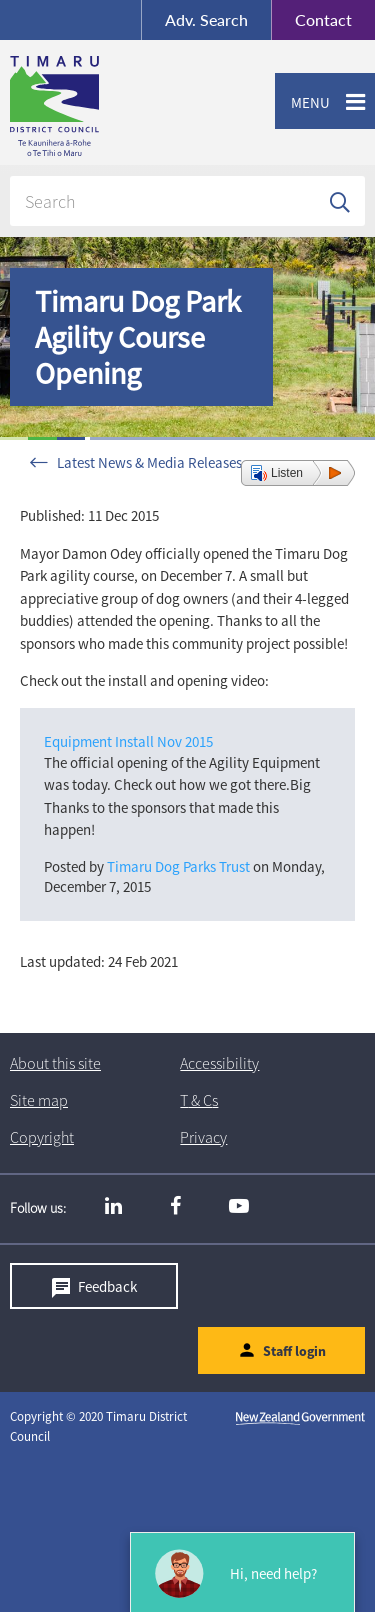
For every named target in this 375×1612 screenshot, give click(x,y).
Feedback (107, 1286)
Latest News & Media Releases (149, 462)
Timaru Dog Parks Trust (178, 866)
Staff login (294, 1351)
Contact (311, 20)
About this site (55, 1063)
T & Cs (199, 1100)
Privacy (203, 1137)
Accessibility (219, 1063)
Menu (302, 103)
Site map (39, 1100)
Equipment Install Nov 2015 (128, 741)
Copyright (42, 1137)
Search (206, 19)
